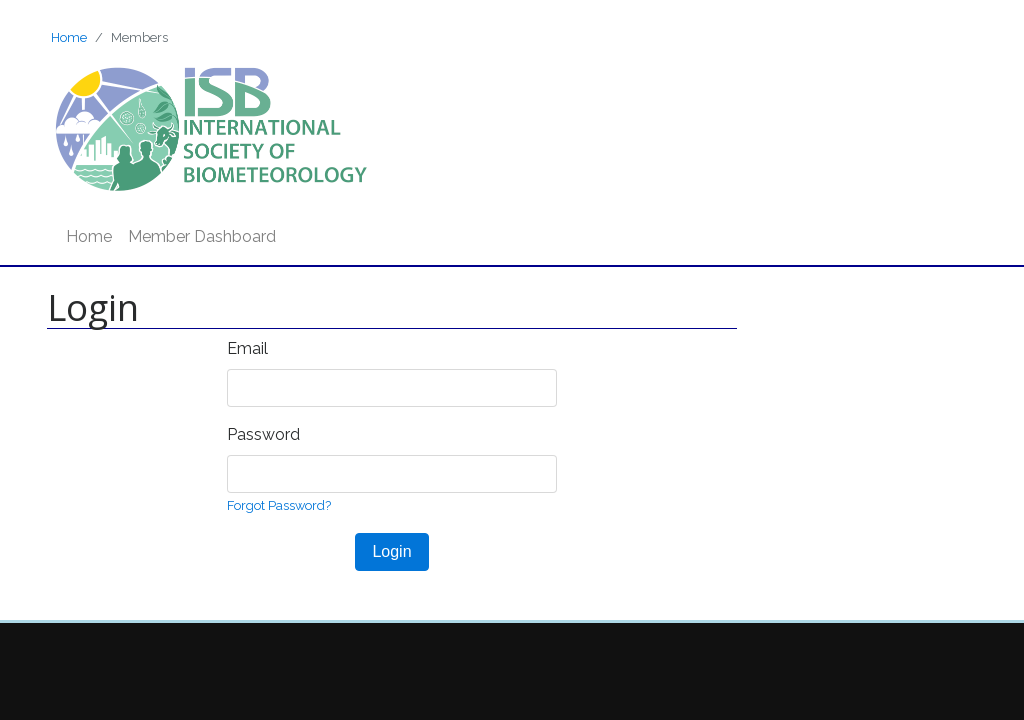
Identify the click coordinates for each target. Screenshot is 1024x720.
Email (247, 348)
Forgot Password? (279, 505)
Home (69, 37)
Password (263, 434)
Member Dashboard (202, 236)
